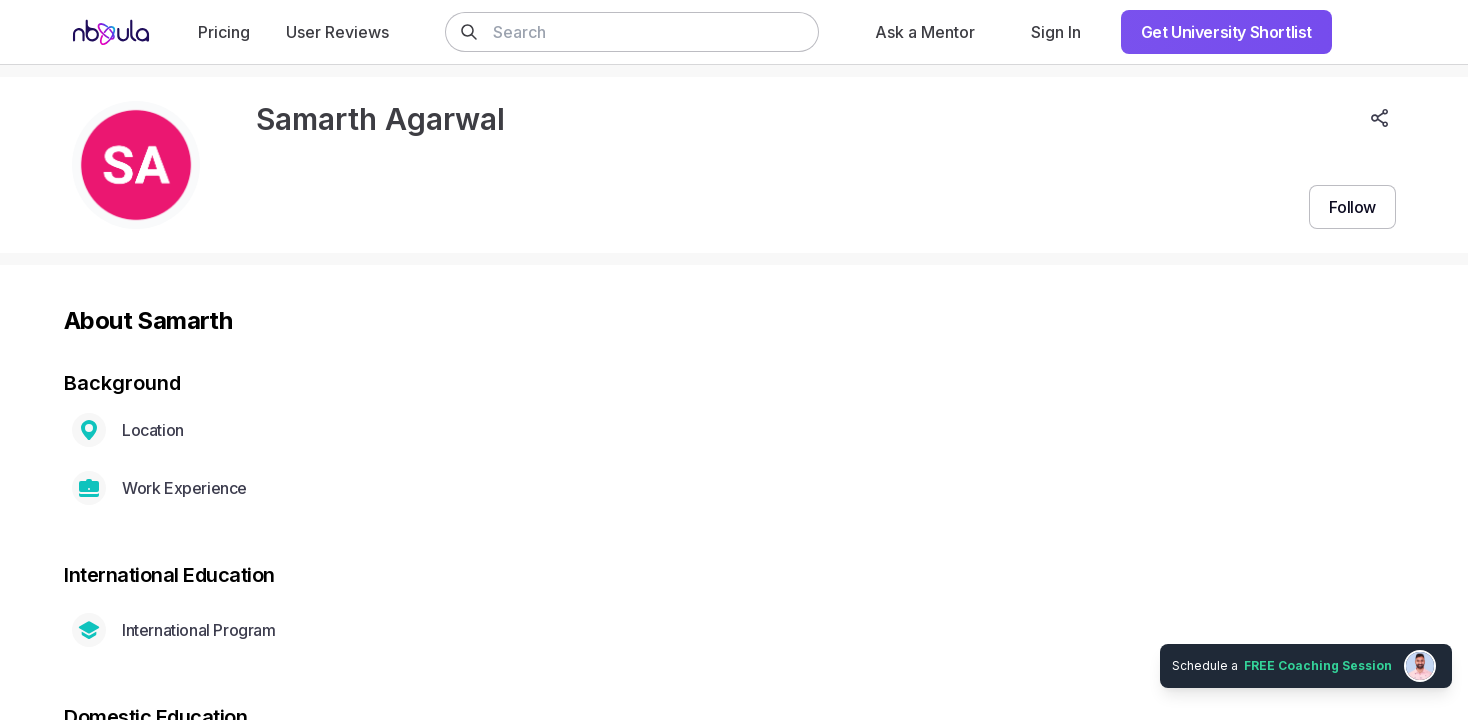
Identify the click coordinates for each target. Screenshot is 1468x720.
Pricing (224, 32)
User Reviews (337, 32)
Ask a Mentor (925, 32)
